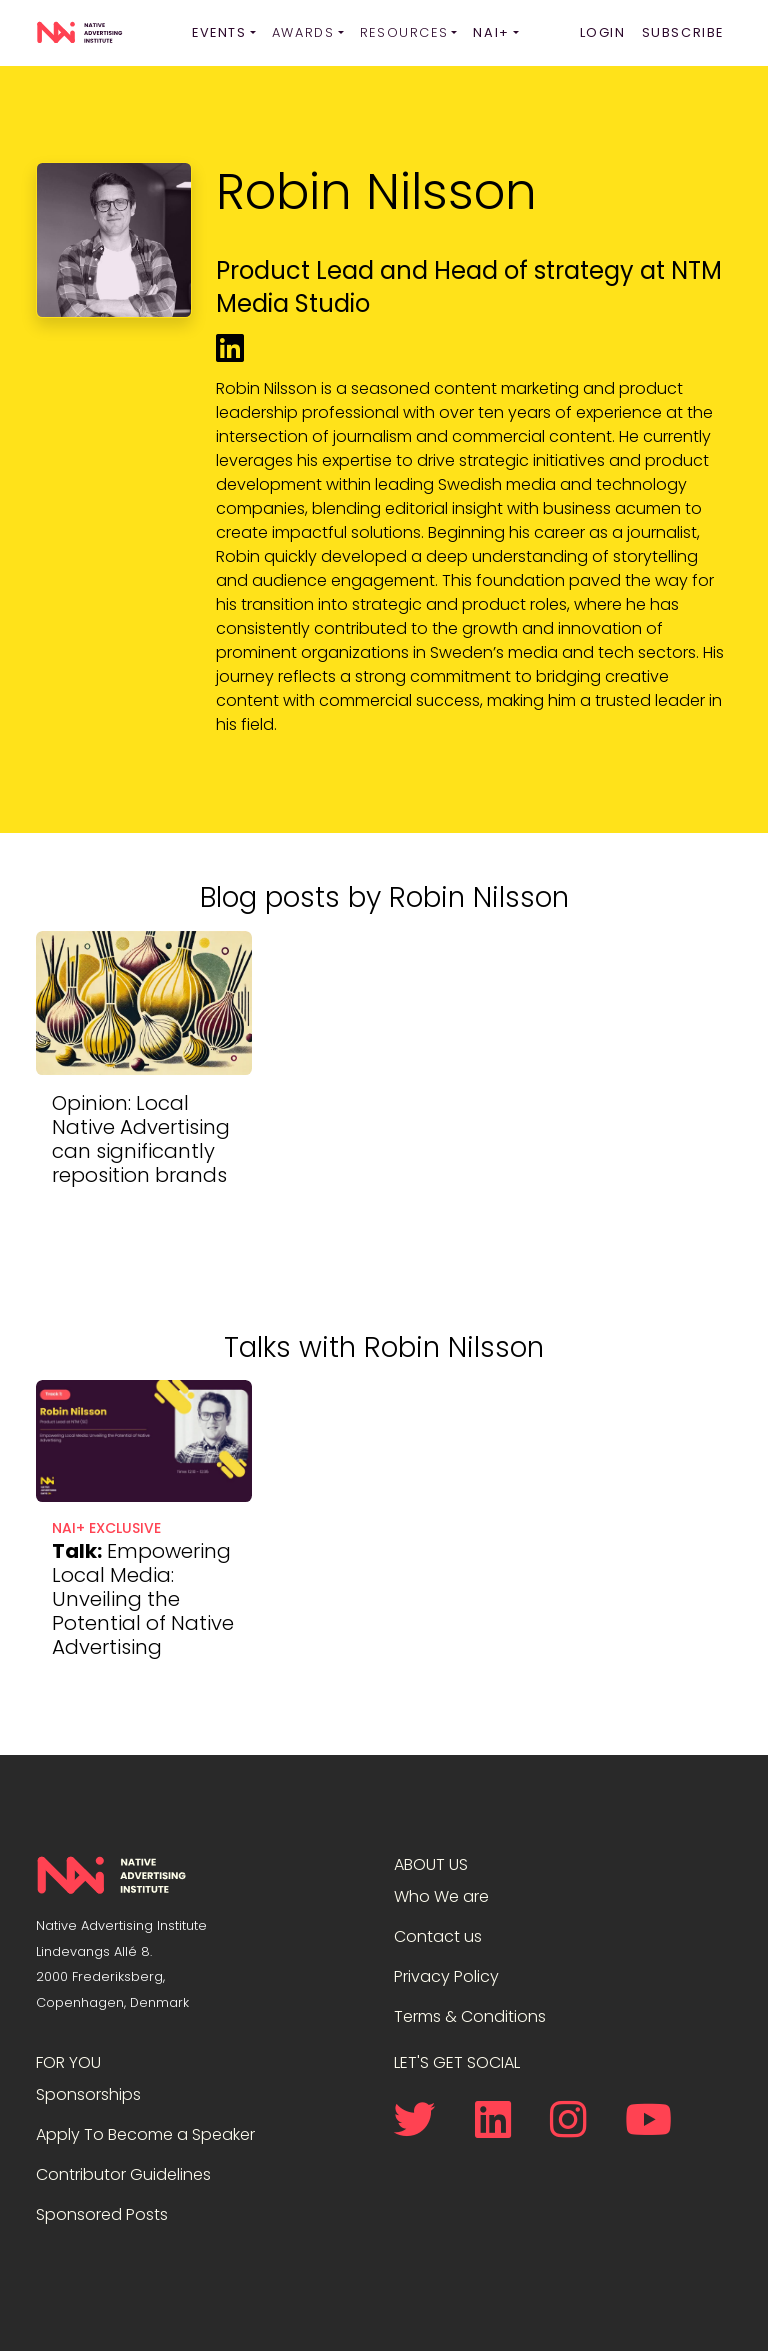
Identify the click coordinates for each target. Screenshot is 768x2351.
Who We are (441, 1896)
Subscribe (683, 32)
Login (603, 32)
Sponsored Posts (102, 2214)
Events (219, 32)
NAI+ (491, 32)
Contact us (438, 1936)
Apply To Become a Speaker (145, 2134)
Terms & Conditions (470, 2016)
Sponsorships (88, 2094)
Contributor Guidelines (123, 2174)
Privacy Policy (446, 1976)
